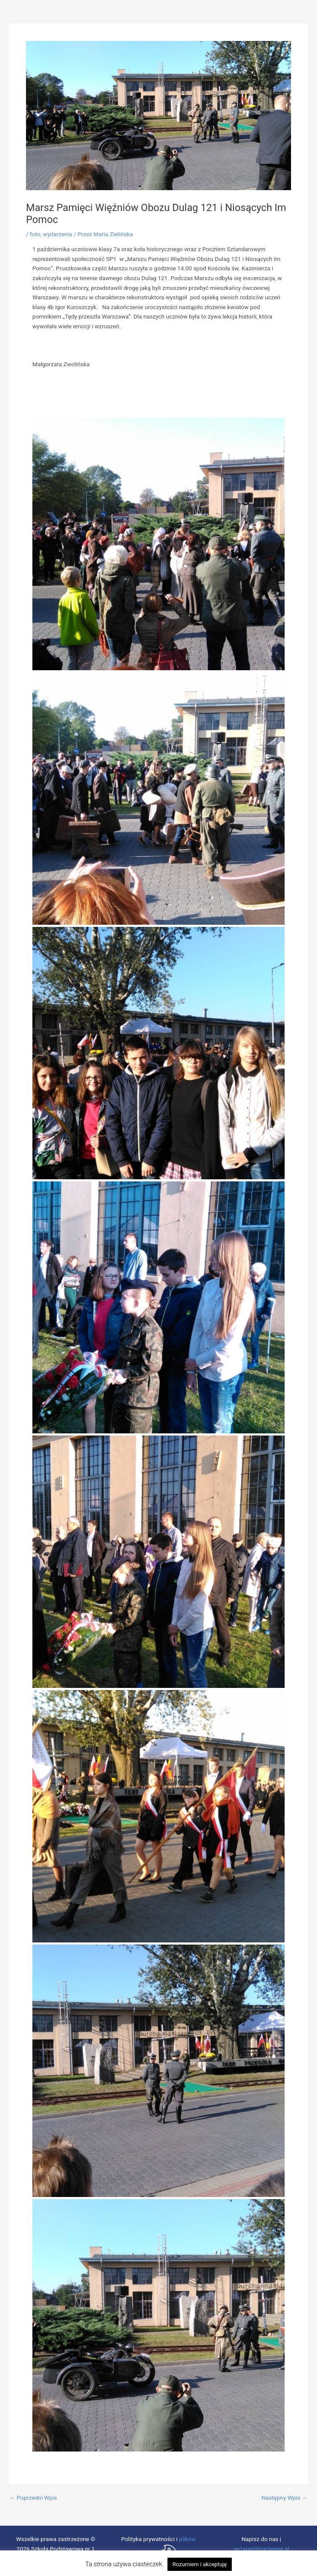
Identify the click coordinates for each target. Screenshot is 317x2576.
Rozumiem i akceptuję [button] (200, 2564)
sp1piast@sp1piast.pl (261, 2548)
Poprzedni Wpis (33, 2498)
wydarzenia (57, 234)
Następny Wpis (285, 2498)
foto (35, 234)
